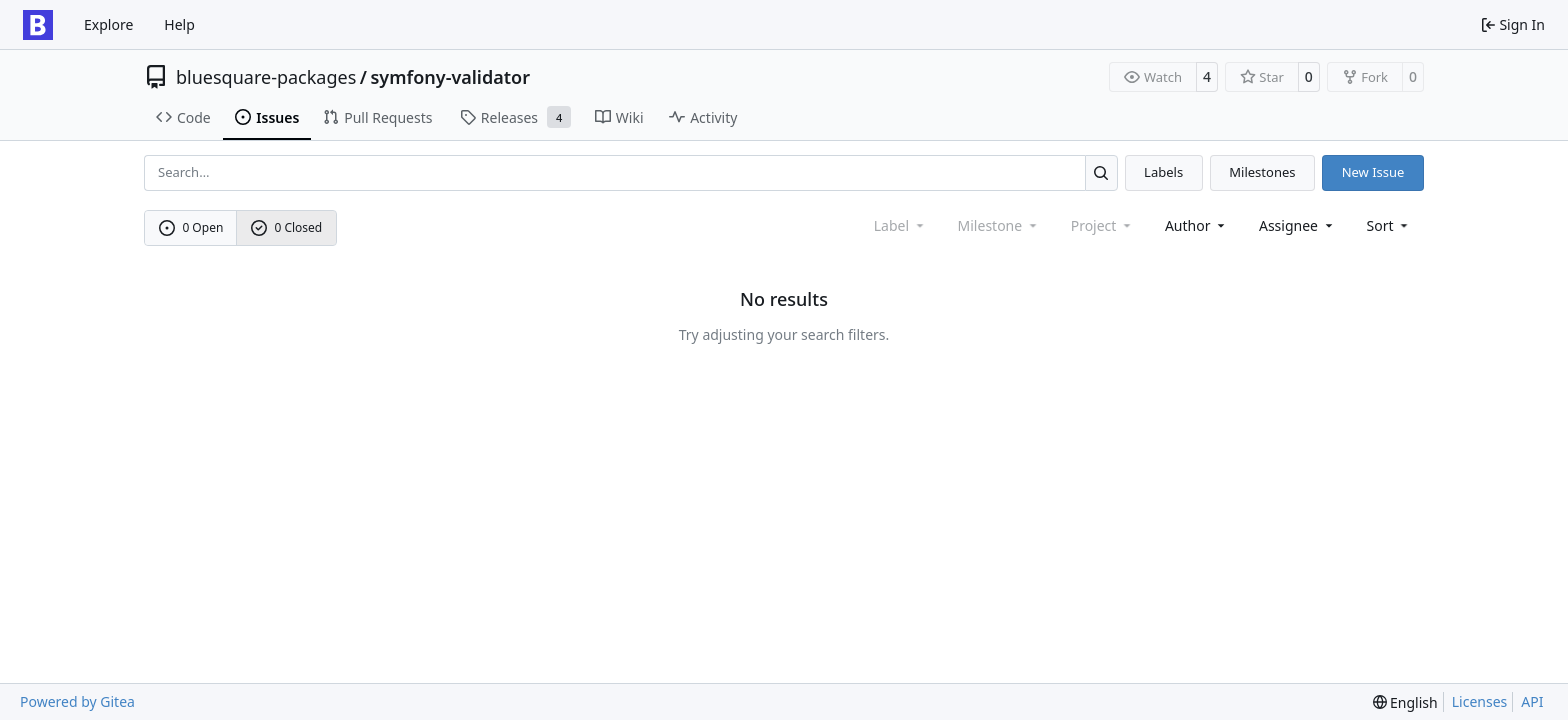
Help (179, 24)
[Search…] (1101, 172)
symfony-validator (450, 77)
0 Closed (287, 227)
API (1532, 701)
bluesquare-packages (266, 77)
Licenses (1480, 701)
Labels (1163, 172)
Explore (108, 24)
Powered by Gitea (77, 701)
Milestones (1262, 172)
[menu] (1389, 225)
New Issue (1373, 172)
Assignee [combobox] (1297, 225)
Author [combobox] (1196, 225)
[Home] (38, 25)
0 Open (191, 227)
